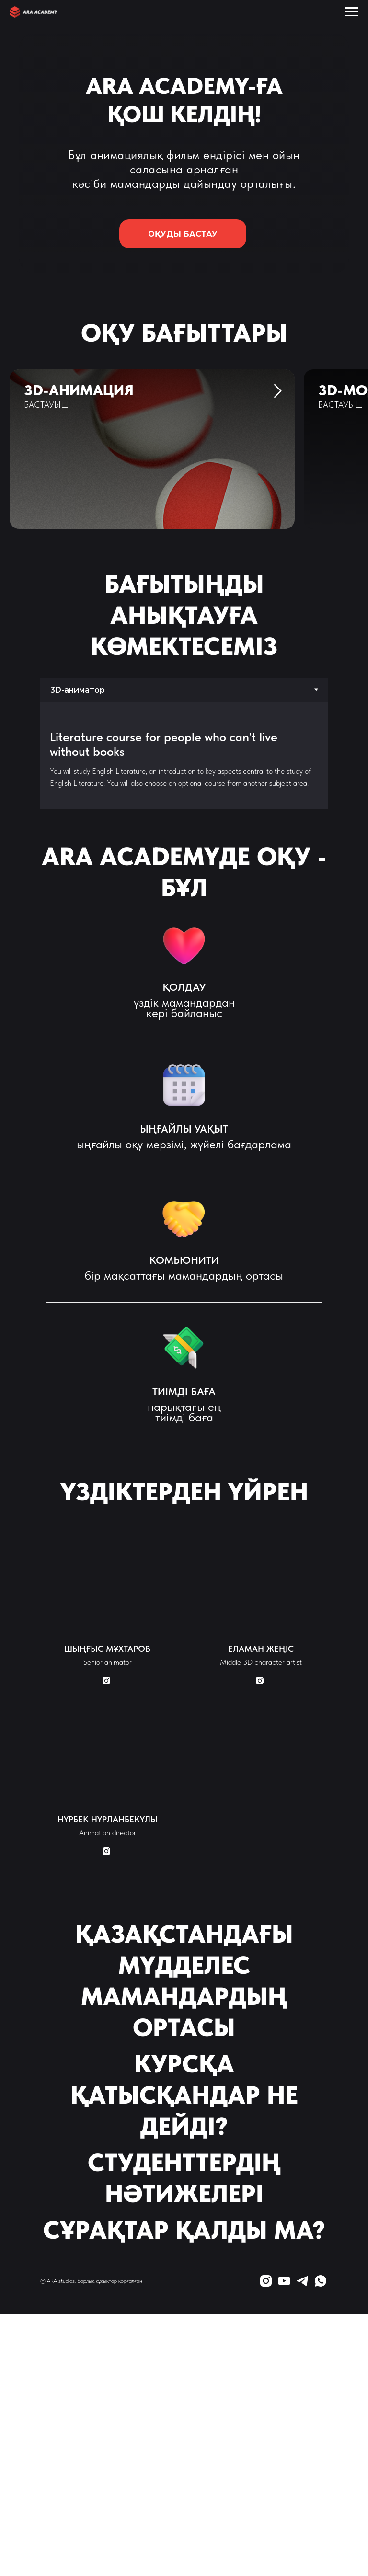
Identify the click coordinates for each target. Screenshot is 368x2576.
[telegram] (302, 2281)
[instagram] (266, 2281)
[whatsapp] (320, 2281)
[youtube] (284, 2281)
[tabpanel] (184, 755)
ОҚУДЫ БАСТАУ (197, 233)
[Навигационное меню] (351, 12)
